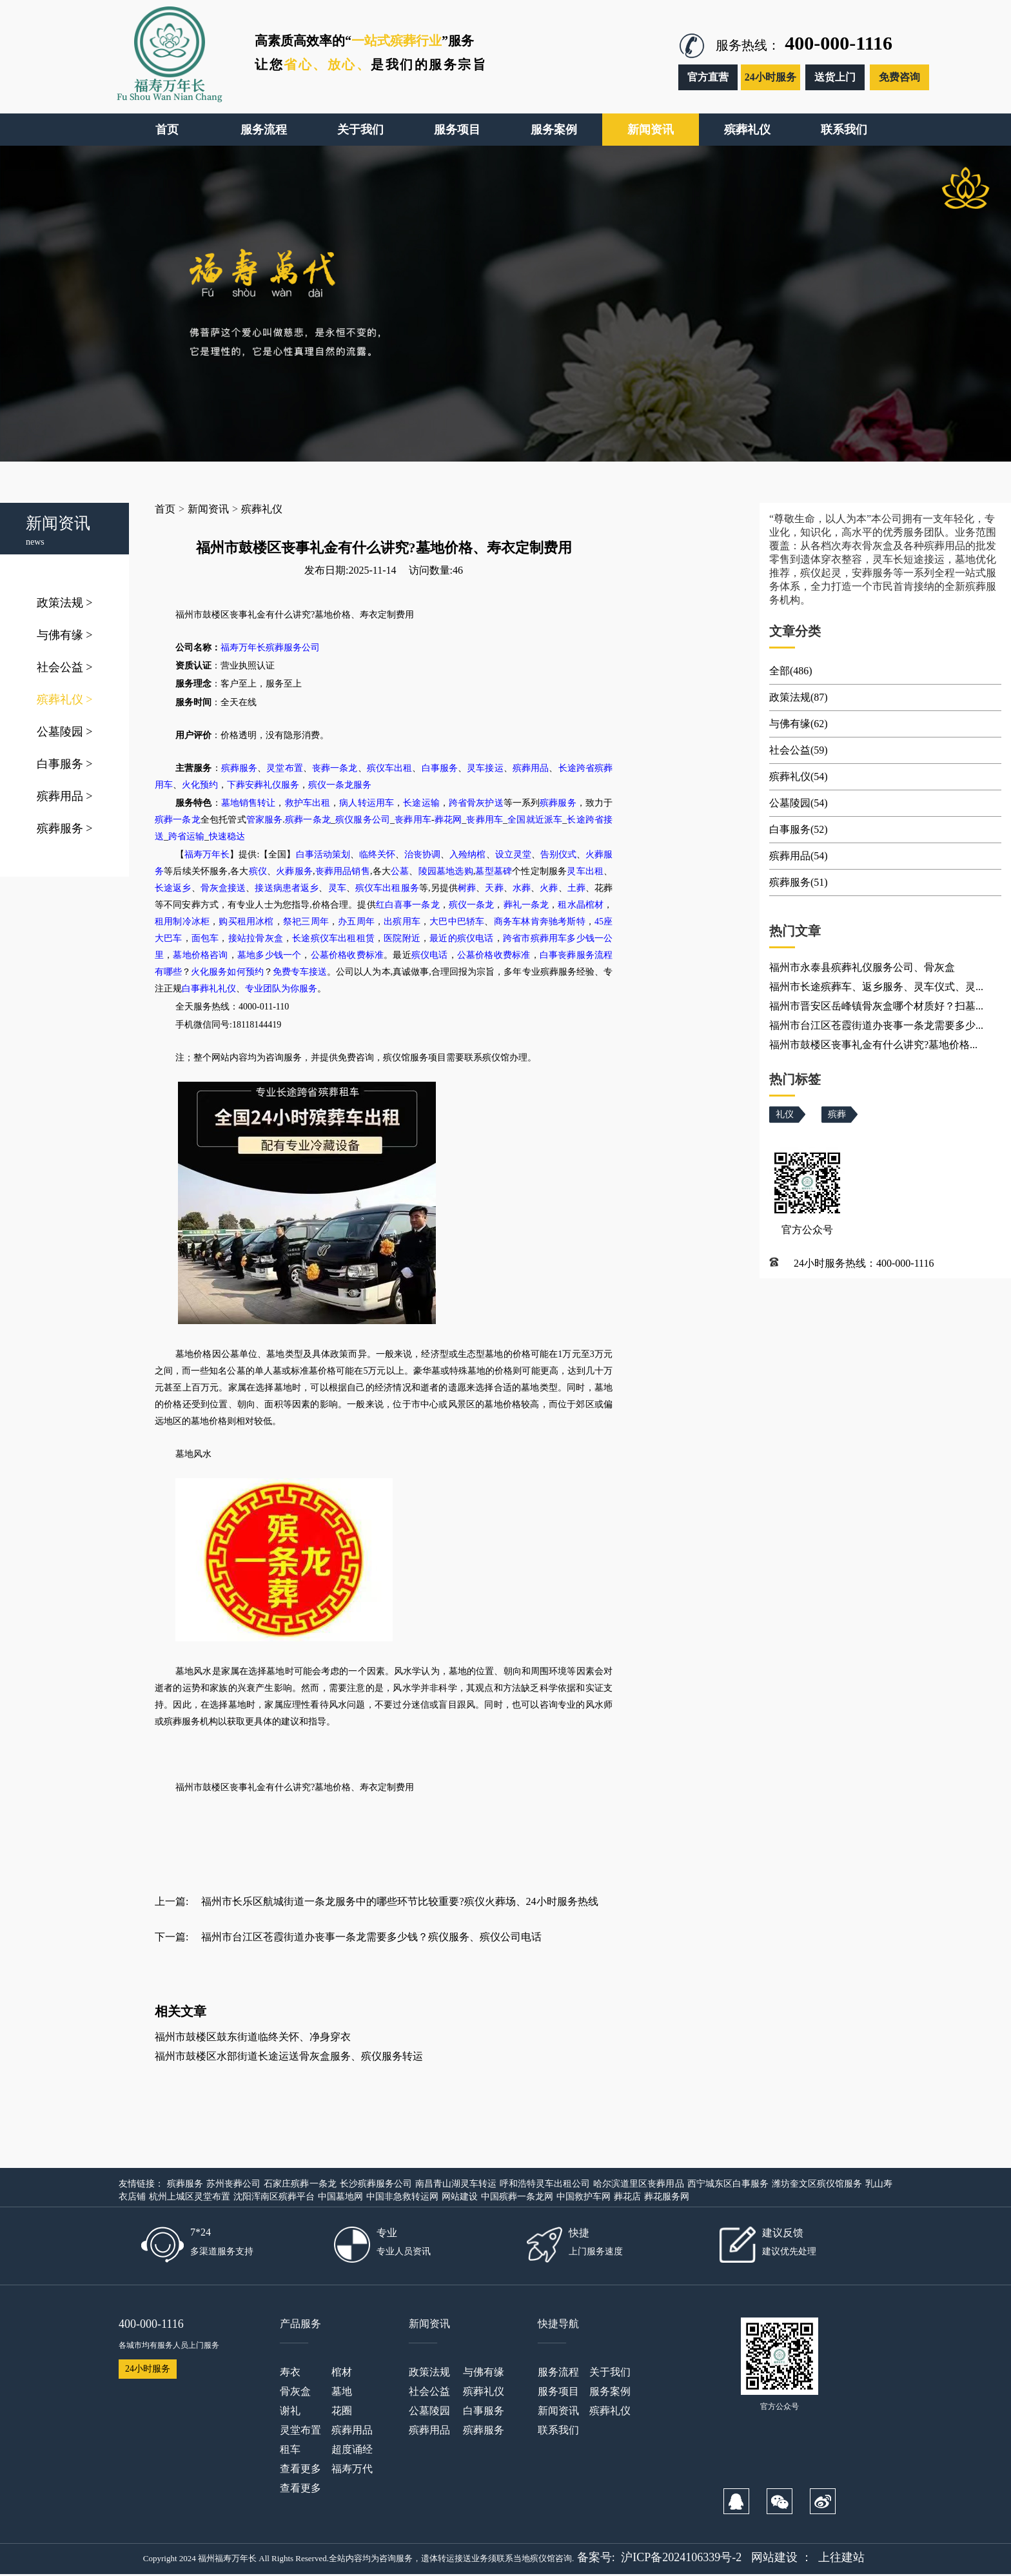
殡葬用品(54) (798, 855)
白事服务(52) (798, 829)
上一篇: (171, 1901)
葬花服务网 (666, 2196)
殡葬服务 (65, 828)
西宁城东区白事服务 (728, 2184)
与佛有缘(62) (798, 723)
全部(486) (790, 670)
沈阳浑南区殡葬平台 (274, 2196)
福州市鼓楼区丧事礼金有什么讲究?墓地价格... (873, 1044)
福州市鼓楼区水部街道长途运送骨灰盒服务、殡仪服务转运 (289, 2056)
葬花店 (627, 2196)
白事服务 (65, 763)
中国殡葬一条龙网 (517, 2196)
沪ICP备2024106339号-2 (681, 2557)
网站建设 (460, 2196)
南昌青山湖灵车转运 (455, 2184)
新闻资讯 (208, 508)
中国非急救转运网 (402, 2196)
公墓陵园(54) (798, 802)
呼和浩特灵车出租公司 (545, 2184)
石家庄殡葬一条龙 (300, 2184)
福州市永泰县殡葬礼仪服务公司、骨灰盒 (862, 967)
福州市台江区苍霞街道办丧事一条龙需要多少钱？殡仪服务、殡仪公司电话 (371, 1936)
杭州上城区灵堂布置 (189, 2196)
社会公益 (65, 667)
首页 (165, 508)
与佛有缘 (65, 635)
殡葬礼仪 (65, 699)
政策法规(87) (798, 697)
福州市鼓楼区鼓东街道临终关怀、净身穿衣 (253, 2036)
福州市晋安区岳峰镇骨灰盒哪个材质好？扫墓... (876, 1005)
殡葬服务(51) (798, 882)
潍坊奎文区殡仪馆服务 (817, 2184)
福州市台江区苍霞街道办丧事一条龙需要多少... (876, 1025)
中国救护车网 (583, 2196)
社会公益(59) (798, 750)
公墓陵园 (65, 731)
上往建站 (841, 2557)
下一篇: (171, 1936)
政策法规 (65, 602)
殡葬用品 (65, 796)
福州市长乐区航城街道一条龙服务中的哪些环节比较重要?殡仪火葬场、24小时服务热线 (399, 1901)
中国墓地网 (340, 2196)
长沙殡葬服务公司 (376, 2184)
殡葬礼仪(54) (798, 776)
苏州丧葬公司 (233, 2184)
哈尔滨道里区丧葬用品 (638, 2184)
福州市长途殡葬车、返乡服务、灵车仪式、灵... (876, 986)
